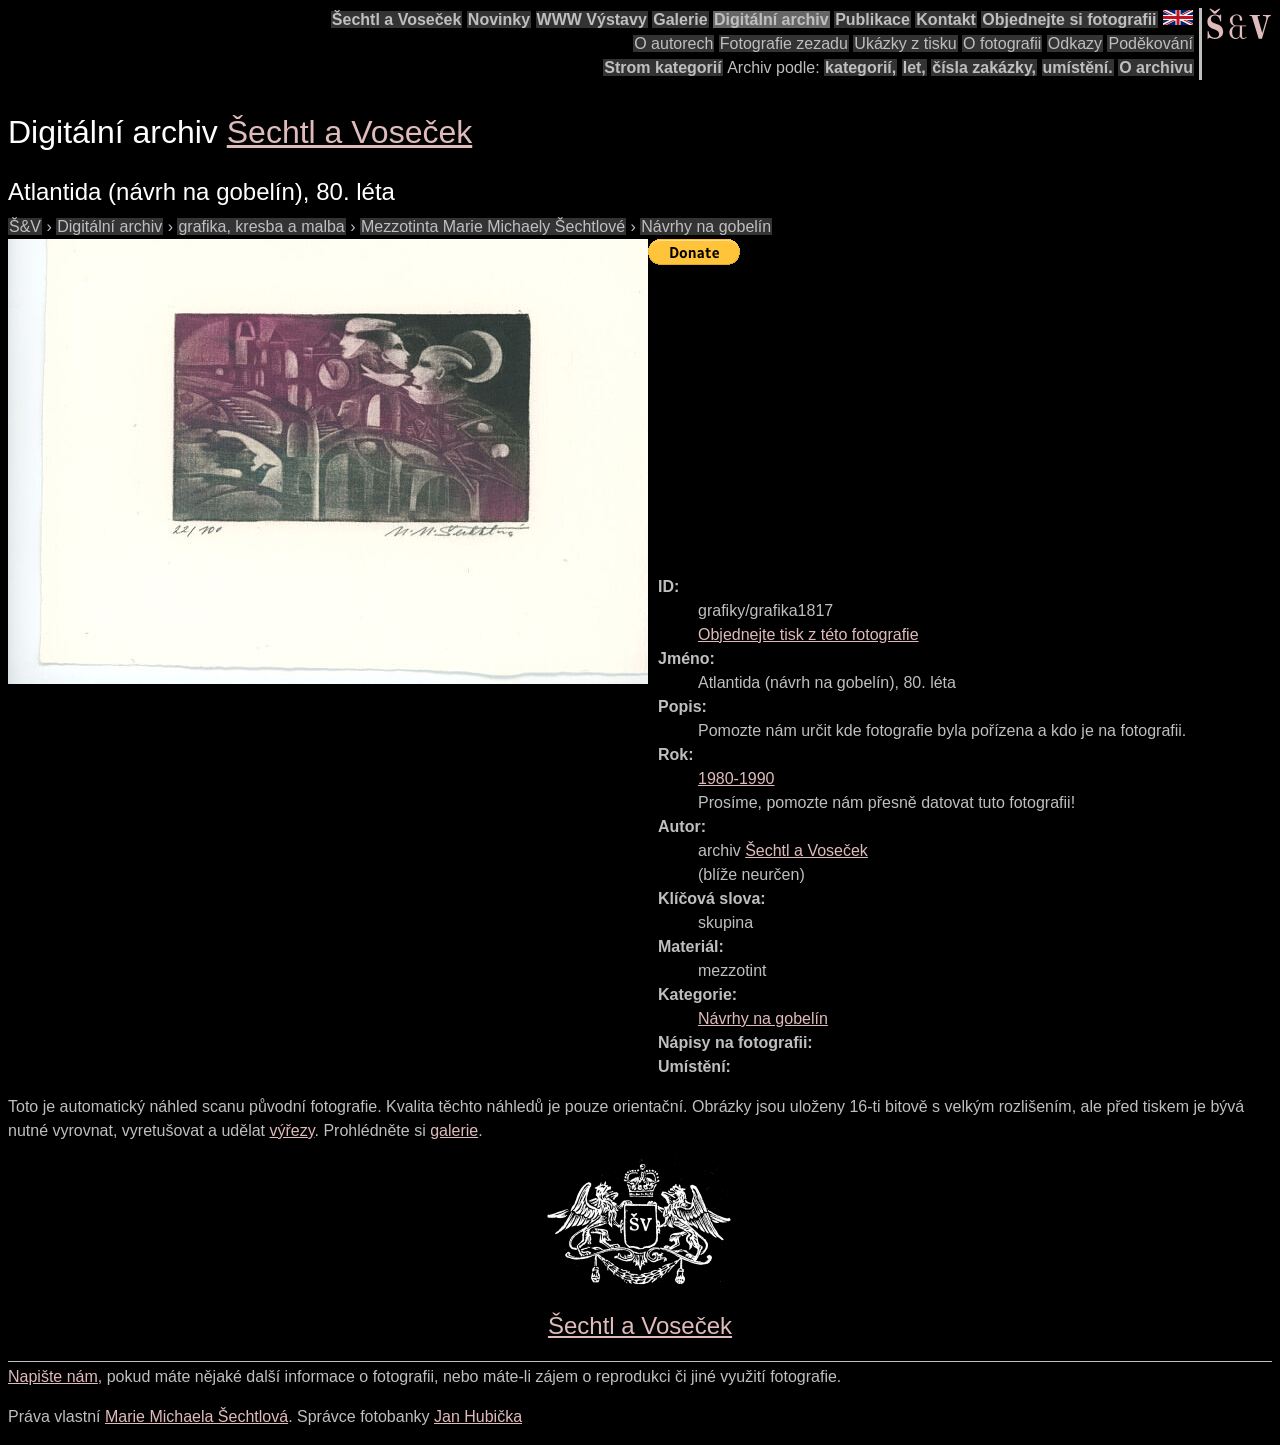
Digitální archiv (771, 19)
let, (914, 67)
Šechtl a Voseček (397, 19)
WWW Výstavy (592, 19)
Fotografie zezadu (784, 43)
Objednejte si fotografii (1069, 19)
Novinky (499, 19)
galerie (454, 1130)
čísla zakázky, (984, 67)
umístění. (1078, 67)
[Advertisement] (964, 412)
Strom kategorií (662, 67)
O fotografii (1002, 43)
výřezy (291, 1130)
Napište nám (53, 1376)
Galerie (680, 19)
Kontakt (946, 19)
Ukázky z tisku (905, 43)
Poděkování (1150, 43)
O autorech (673, 43)
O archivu (1156, 67)
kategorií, (860, 67)
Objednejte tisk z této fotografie (808, 634)
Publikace (872, 19)
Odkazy (1075, 43)
